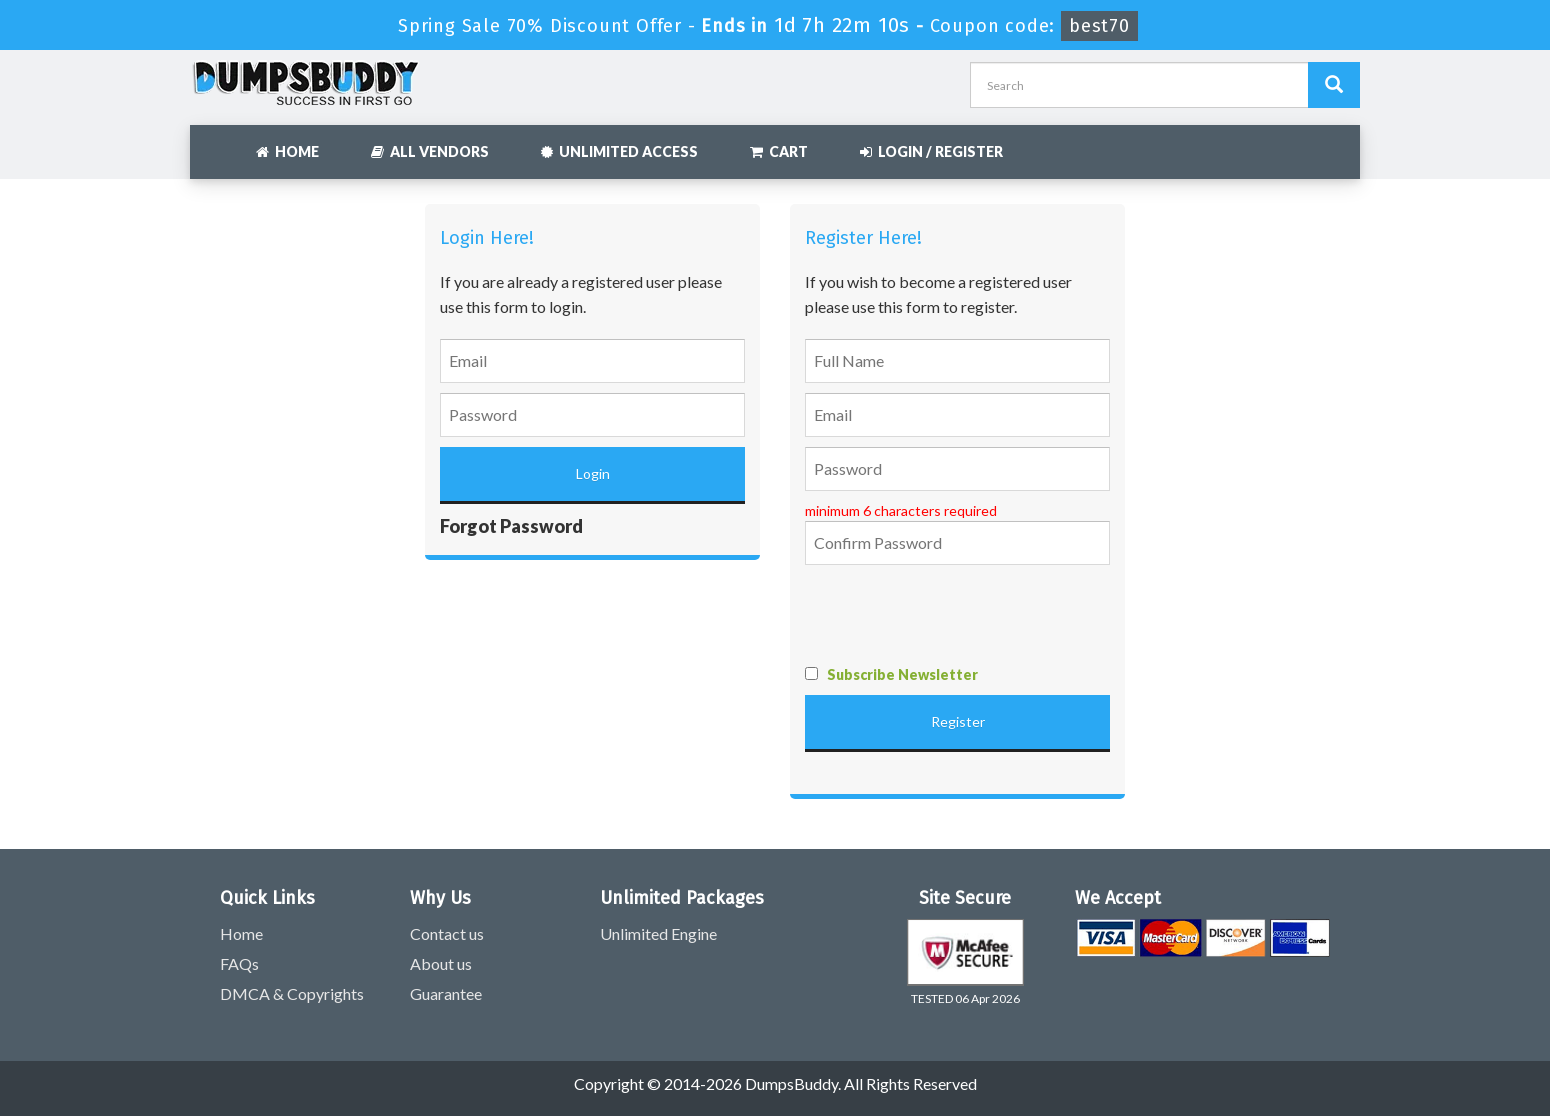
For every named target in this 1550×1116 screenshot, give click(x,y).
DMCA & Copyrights (292, 993)
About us (441, 963)
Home (287, 151)
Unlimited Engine (658, 933)
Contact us (447, 933)
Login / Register (931, 151)
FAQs (239, 963)
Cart (779, 151)
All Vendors (430, 151)
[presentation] (957, 614)
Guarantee (446, 993)
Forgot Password (511, 526)
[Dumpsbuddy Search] (1334, 85)
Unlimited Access (619, 151)
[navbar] (215, 142)
